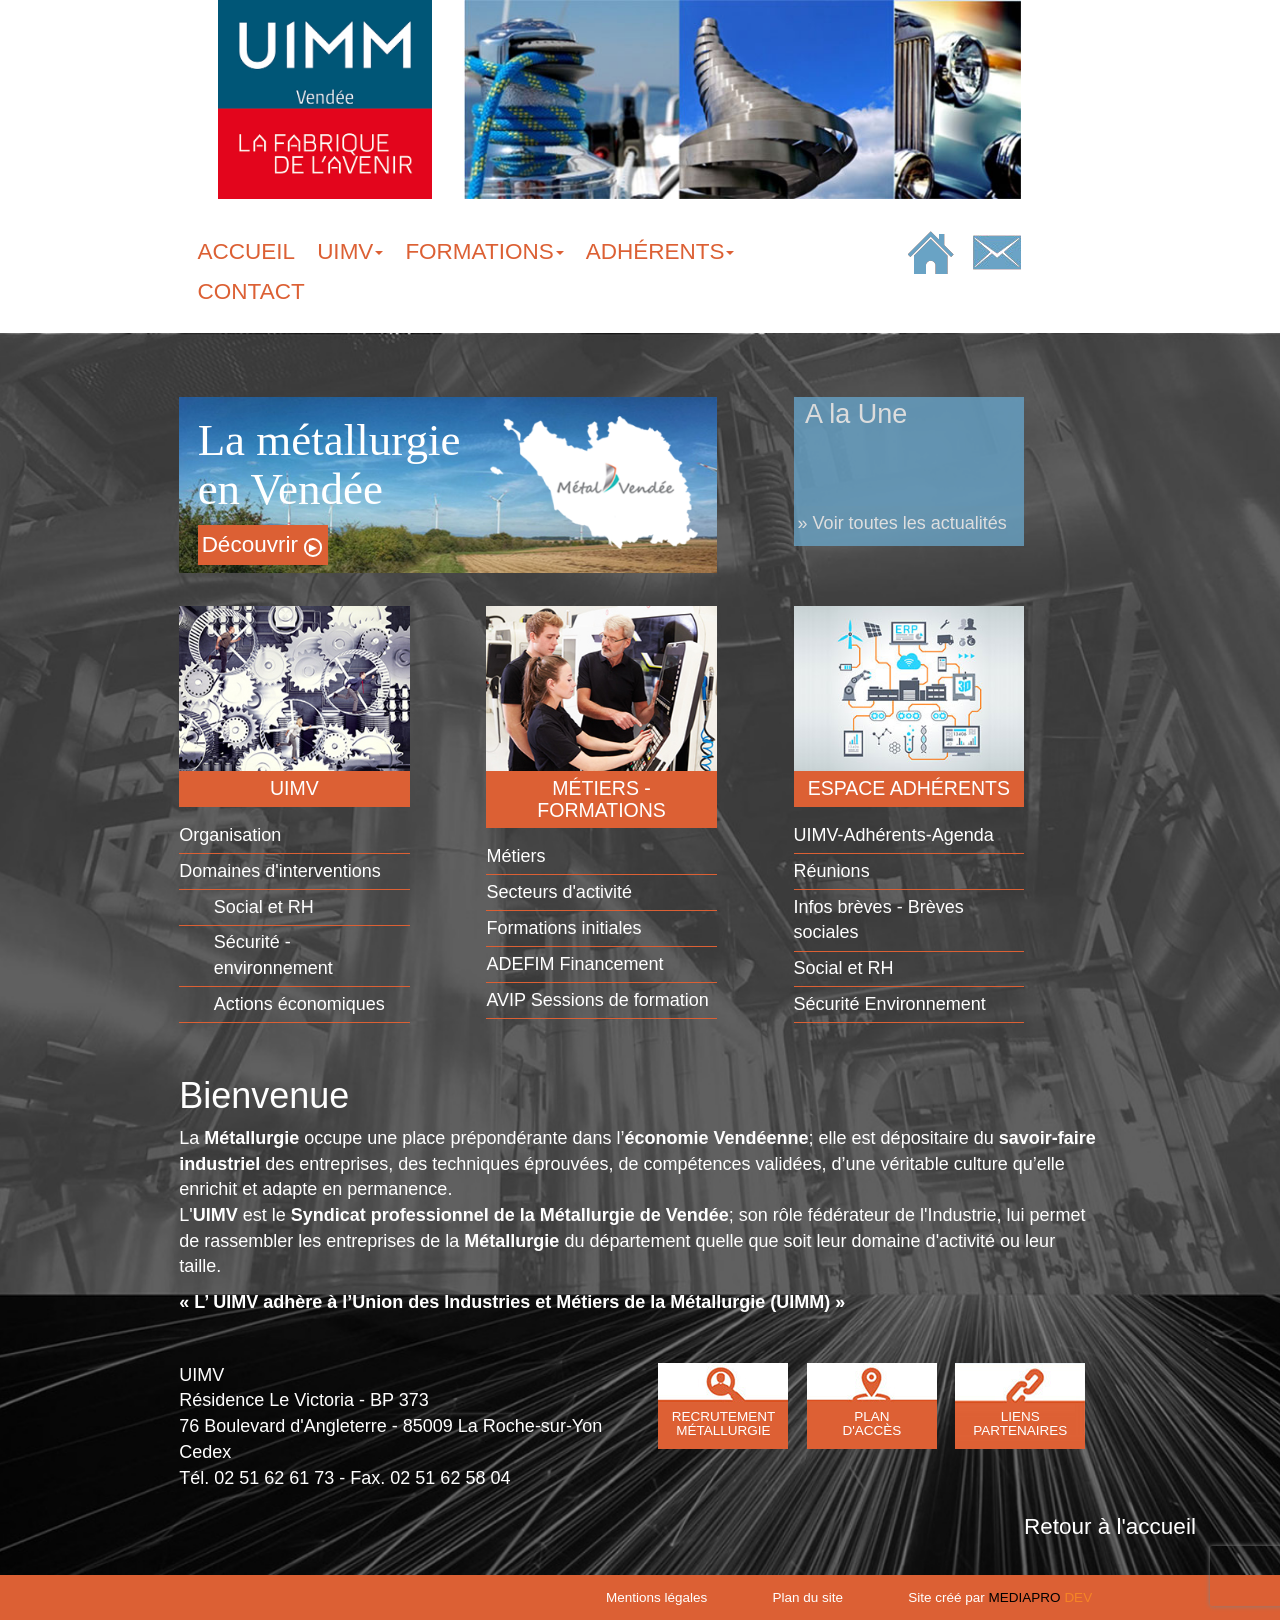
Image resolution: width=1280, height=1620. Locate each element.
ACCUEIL (247, 251)
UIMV (350, 251)
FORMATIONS (484, 251)
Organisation (230, 835)
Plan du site (808, 1597)
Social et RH (264, 907)
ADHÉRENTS (660, 251)
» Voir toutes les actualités (902, 523)
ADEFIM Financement (574, 964)
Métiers (515, 856)
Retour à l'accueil (1110, 1526)
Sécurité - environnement (273, 955)
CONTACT (251, 291)
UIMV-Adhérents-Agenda (894, 835)
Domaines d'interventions (280, 871)
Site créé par (1000, 1597)
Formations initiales (563, 928)
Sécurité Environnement (890, 1004)
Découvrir (262, 544)
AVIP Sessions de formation (597, 1000)
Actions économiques (299, 1004)
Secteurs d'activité (559, 892)
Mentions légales (656, 1597)
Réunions (832, 871)
